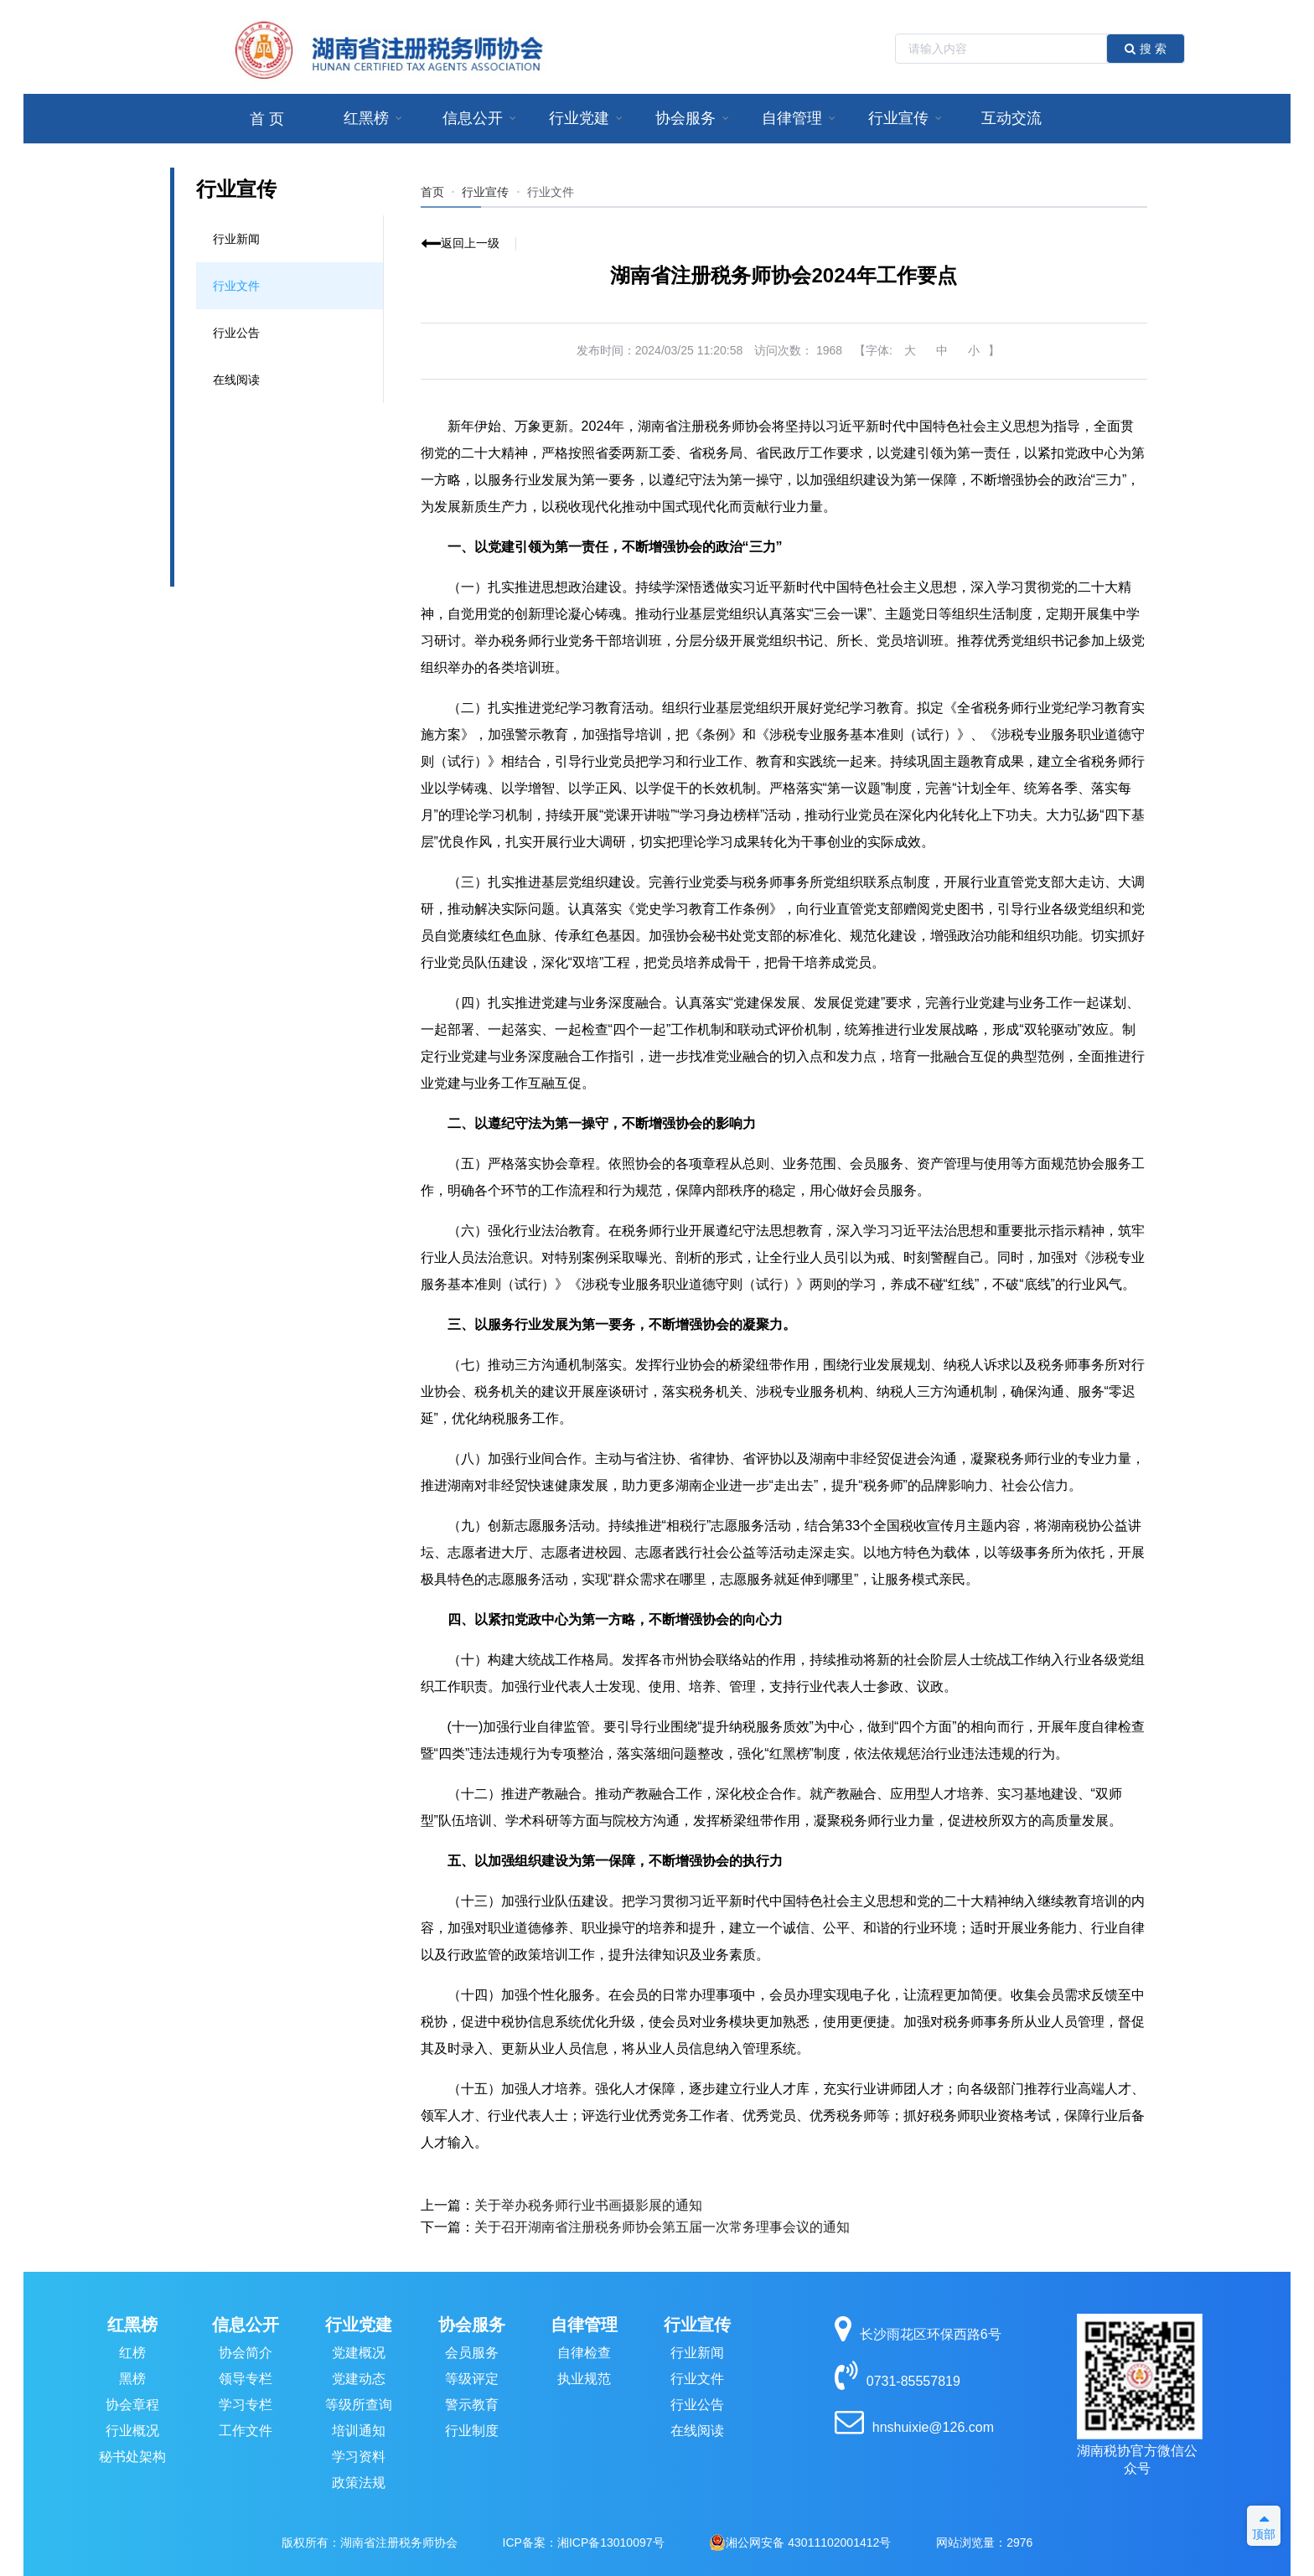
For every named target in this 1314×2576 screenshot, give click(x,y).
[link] (550, 192)
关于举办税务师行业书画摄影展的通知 (588, 2205)
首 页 (267, 119)
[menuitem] (267, 118)
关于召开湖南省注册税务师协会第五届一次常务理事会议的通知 (662, 2227)
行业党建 (358, 2324)
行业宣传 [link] (485, 192)
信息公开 (245, 2324)
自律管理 (584, 2324)
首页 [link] (432, 192)
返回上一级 (470, 243)
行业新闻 (236, 239)
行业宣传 (697, 2324)
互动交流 (1011, 118)
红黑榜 (132, 2324)
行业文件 (236, 285)
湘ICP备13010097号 (611, 2542)
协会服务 (471, 2324)
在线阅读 (236, 379)
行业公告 (236, 332)
